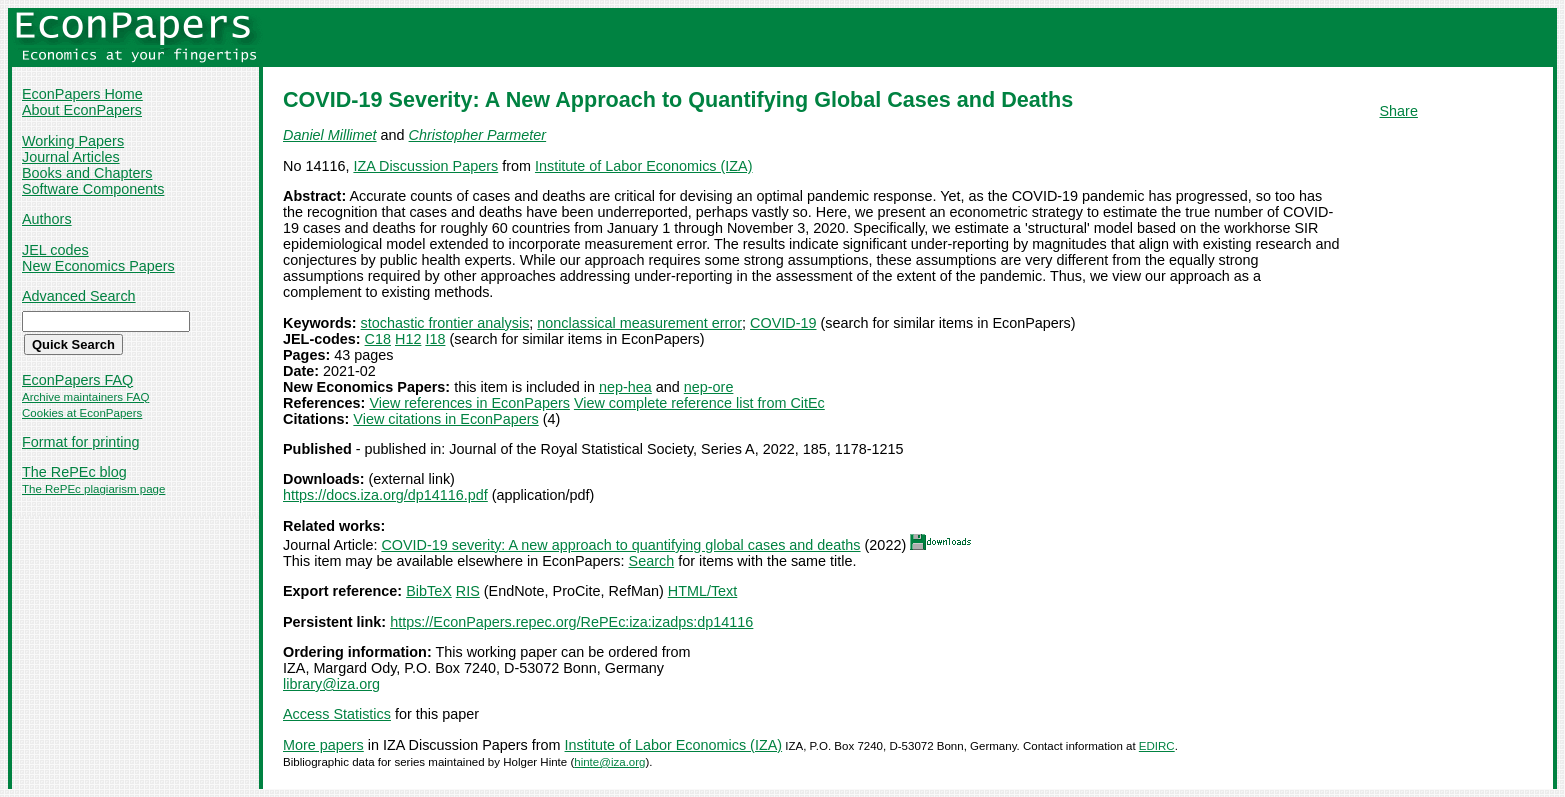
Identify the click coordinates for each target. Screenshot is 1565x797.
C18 (378, 339)
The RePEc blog (74, 472)
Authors (47, 219)
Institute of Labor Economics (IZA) (644, 166)
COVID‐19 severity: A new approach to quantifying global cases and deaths (620, 545)
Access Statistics (337, 714)
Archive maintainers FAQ (85, 397)
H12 (408, 339)
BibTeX (429, 591)
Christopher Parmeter (478, 135)
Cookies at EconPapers (82, 413)
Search (652, 561)
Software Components (93, 189)
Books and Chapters (87, 173)
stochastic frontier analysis (445, 323)
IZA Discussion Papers (425, 166)
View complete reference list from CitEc (699, 403)
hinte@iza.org (609, 762)
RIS (468, 591)
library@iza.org (331, 684)
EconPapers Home (82, 94)
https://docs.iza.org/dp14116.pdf (385, 495)
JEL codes (55, 250)
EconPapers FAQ (77, 380)
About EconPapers (82, 110)
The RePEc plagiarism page (93, 489)
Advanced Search (79, 296)
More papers (323, 745)
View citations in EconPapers (445, 419)
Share (1399, 111)
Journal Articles (71, 157)
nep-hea (625, 387)
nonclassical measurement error (639, 323)
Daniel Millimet (330, 135)
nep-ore (709, 387)
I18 (435, 339)
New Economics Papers (98, 266)
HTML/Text (703, 591)
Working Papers (73, 141)
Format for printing (81, 442)
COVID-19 (783, 323)
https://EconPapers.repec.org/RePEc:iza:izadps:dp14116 (571, 622)
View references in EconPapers (469, 403)
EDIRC (1157, 746)
